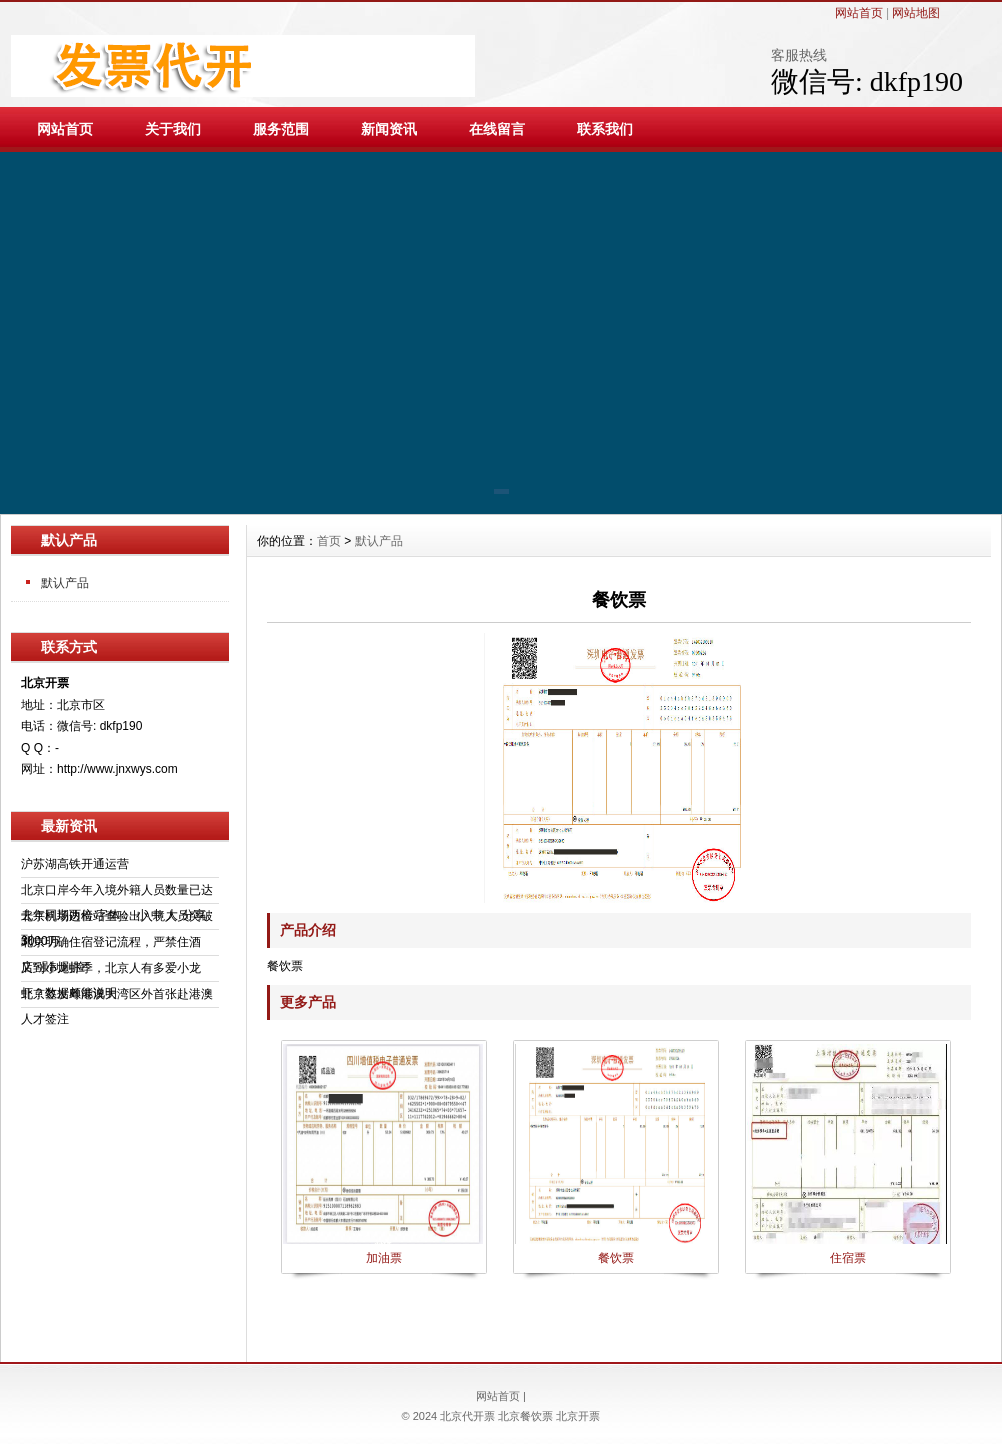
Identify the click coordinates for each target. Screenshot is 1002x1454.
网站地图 (916, 13)
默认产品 (65, 583)
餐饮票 (616, 1258)
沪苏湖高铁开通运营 (75, 864)
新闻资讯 (389, 129)
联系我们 (605, 129)
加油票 (384, 1258)
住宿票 (848, 1258)
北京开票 (578, 1416)
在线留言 (497, 129)
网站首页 (859, 13)
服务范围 (281, 129)
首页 (329, 541)
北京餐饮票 (525, 1416)
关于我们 (173, 129)
